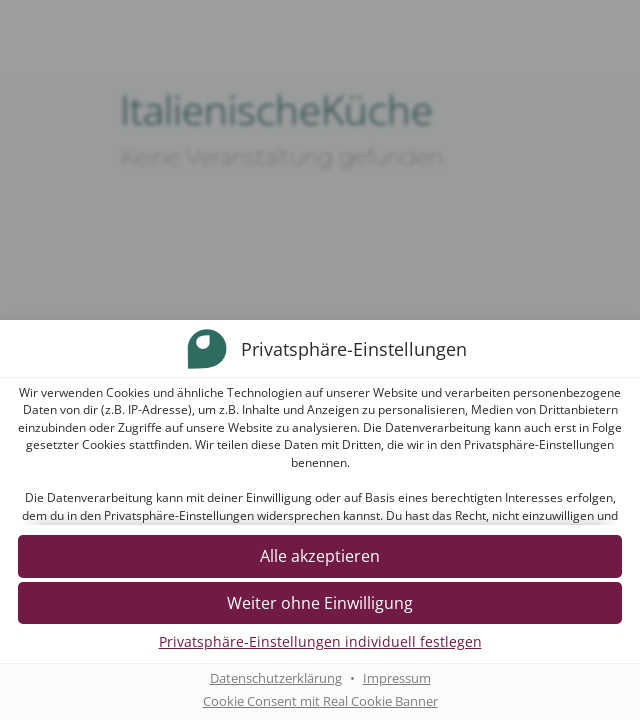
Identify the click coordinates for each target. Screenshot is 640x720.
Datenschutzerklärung (276, 679)
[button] (320, 557)
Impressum (397, 679)
